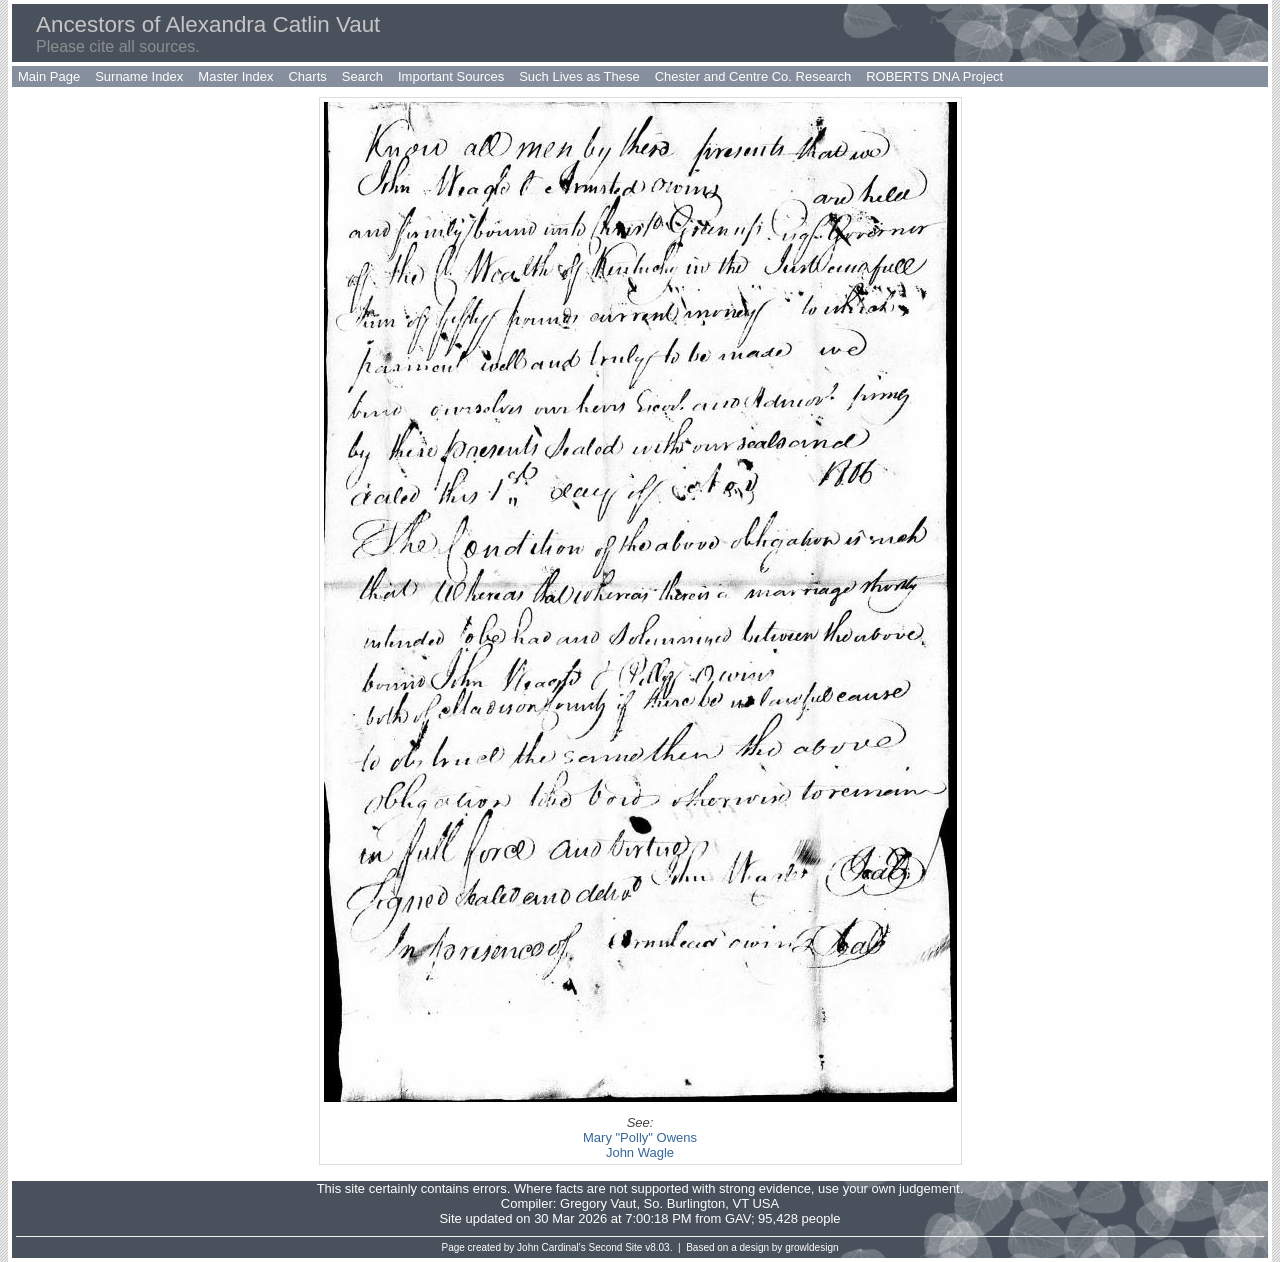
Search (362, 76)
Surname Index (139, 76)
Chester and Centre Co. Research (753, 76)
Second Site (616, 1247)
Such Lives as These (579, 76)
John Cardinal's (551, 1247)
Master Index (235, 76)
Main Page (49, 76)
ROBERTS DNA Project (934, 76)
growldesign (811, 1247)
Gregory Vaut (598, 1203)
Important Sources (451, 76)
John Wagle (640, 1152)
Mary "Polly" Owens (640, 1137)
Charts (307, 76)
